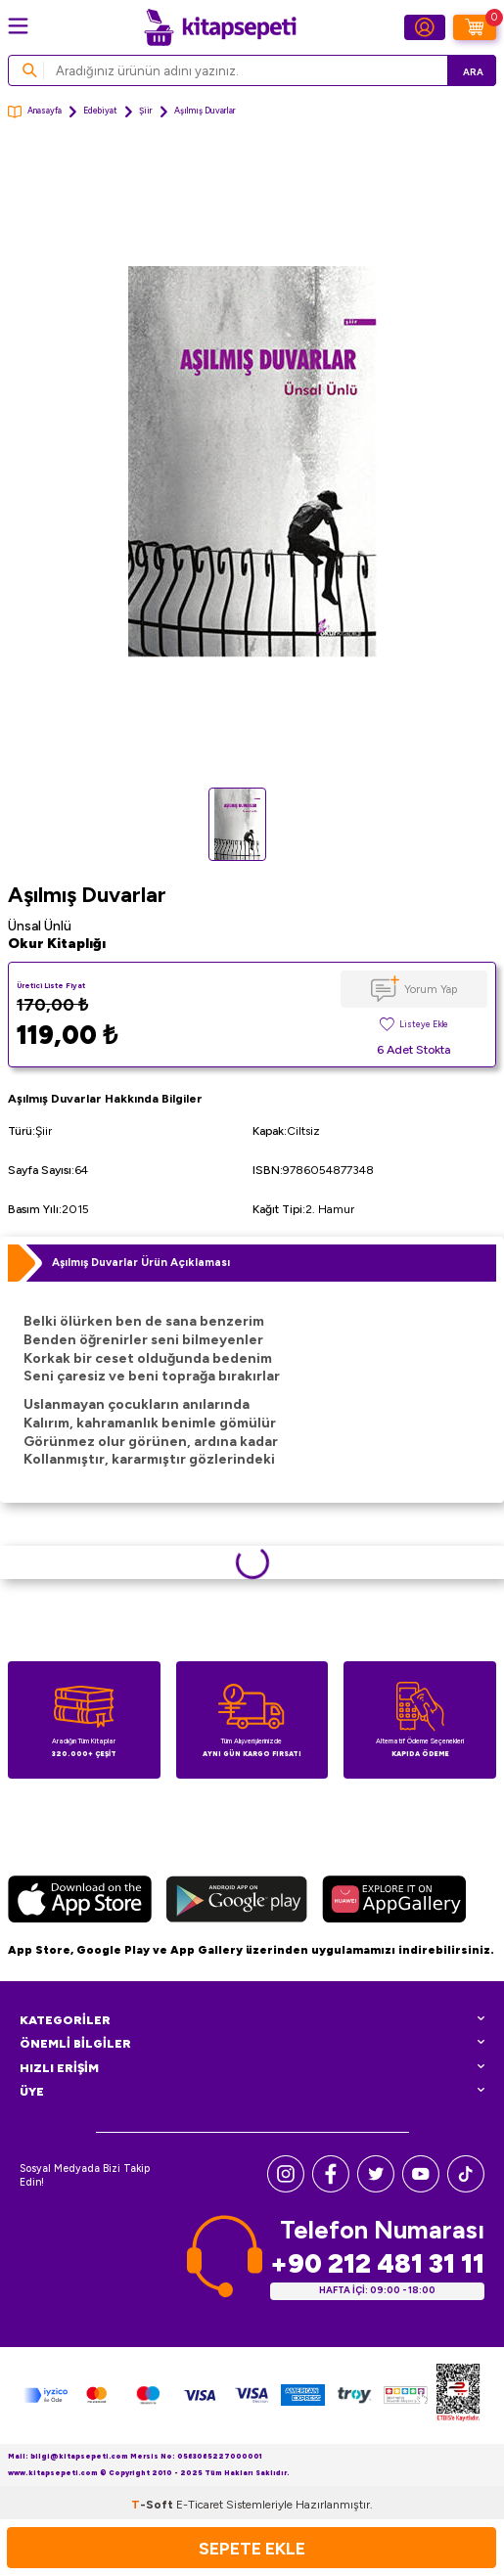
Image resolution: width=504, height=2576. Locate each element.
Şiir (146, 110)
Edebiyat (100, 110)
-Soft (153, 2504)
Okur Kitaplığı (57, 943)
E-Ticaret (199, 2504)
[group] (252, 462)
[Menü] (18, 26)
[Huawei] (394, 1902)
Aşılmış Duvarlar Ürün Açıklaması (141, 1262)
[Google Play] (236, 1902)
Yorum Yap (430, 989)
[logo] (220, 27)
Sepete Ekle (252, 2548)
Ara (473, 72)
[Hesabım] (424, 27)
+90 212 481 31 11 (377, 2263)
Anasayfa (35, 112)
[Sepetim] (474, 27)
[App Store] (80, 1902)
